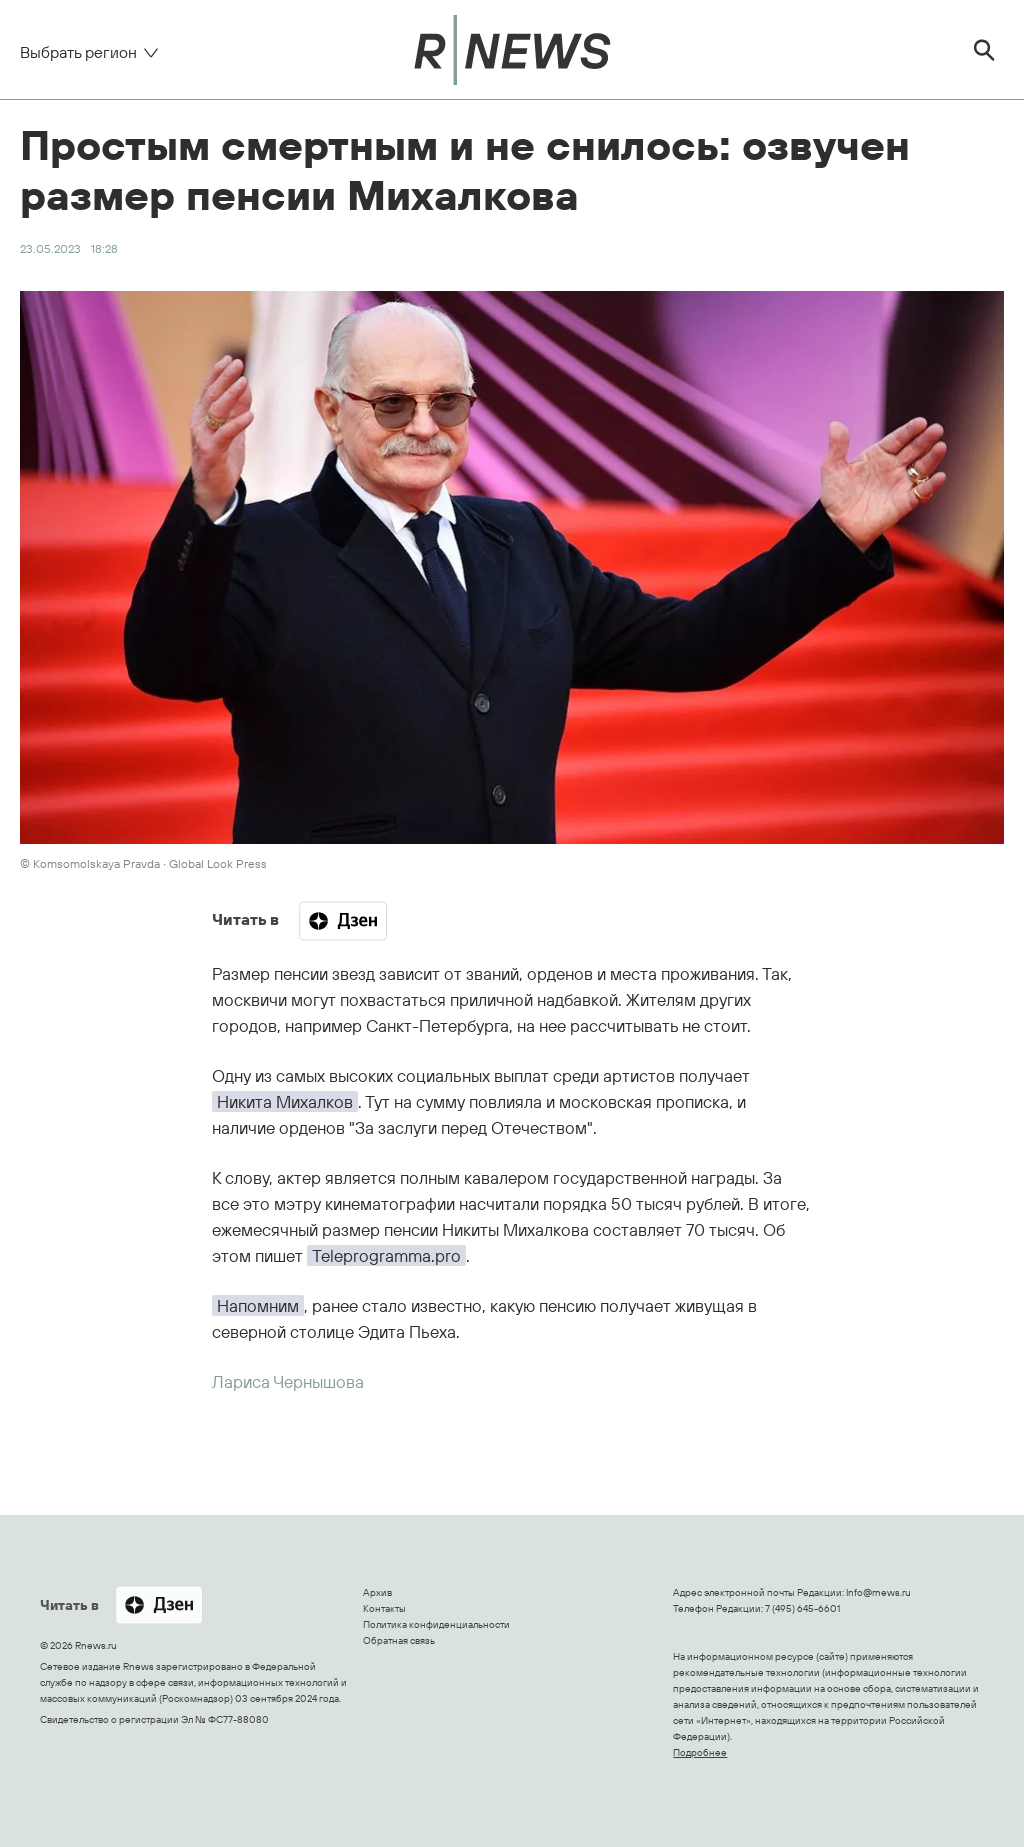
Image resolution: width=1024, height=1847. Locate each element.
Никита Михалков (285, 1101)
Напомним (258, 1305)
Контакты (384, 1608)
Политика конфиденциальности (436, 1624)
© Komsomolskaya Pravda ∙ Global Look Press (143, 863)
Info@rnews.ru (878, 1592)
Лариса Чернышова (288, 1381)
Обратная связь (399, 1640)
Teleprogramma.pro (386, 1255)
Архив (377, 1592)
